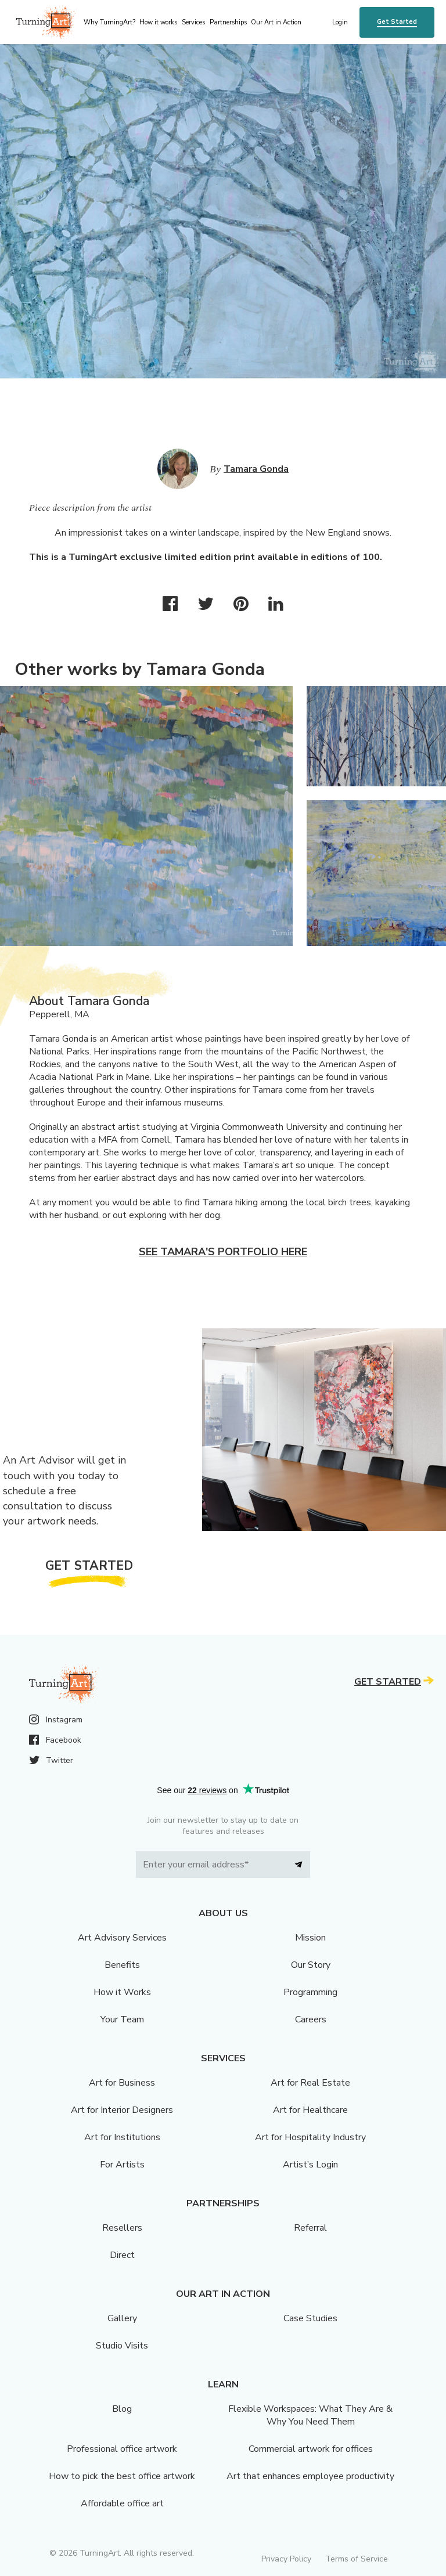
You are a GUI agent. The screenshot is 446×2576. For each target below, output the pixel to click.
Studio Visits (122, 2345)
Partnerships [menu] (228, 22)
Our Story (310, 1965)
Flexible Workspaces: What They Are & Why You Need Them (310, 2415)
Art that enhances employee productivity (310, 2476)
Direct (122, 2255)
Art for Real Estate (310, 2082)
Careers (310, 2019)
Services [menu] (193, 22)
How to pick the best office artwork (122, 2476)
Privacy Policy (286, 2558)
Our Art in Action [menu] (276, 22)
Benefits (122, 1965)
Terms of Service (356, 2558)
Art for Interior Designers (122, 2110)
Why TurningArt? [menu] (109, 22)
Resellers (122, 2227)
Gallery (122, 2318)
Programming (310, 1992)
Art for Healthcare (310, 2110)
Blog (122, 2408)
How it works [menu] (158, 22)
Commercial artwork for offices (311, 2449)
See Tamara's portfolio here (223, 1252)
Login (340, 22)
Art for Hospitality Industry (310, 2137)
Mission (310, 1937)
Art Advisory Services (122, 1937)
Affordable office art (122, 2503)
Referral (310, 2227)
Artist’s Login (310, 2164)
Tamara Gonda (256, 469)
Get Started (397, 21)
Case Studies (310, 2318)
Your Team (122, 2019)
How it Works (122, 1992)
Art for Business (122, 2082)
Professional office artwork (122, 2449)
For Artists (122, 2164)
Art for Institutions (122, 2137)
